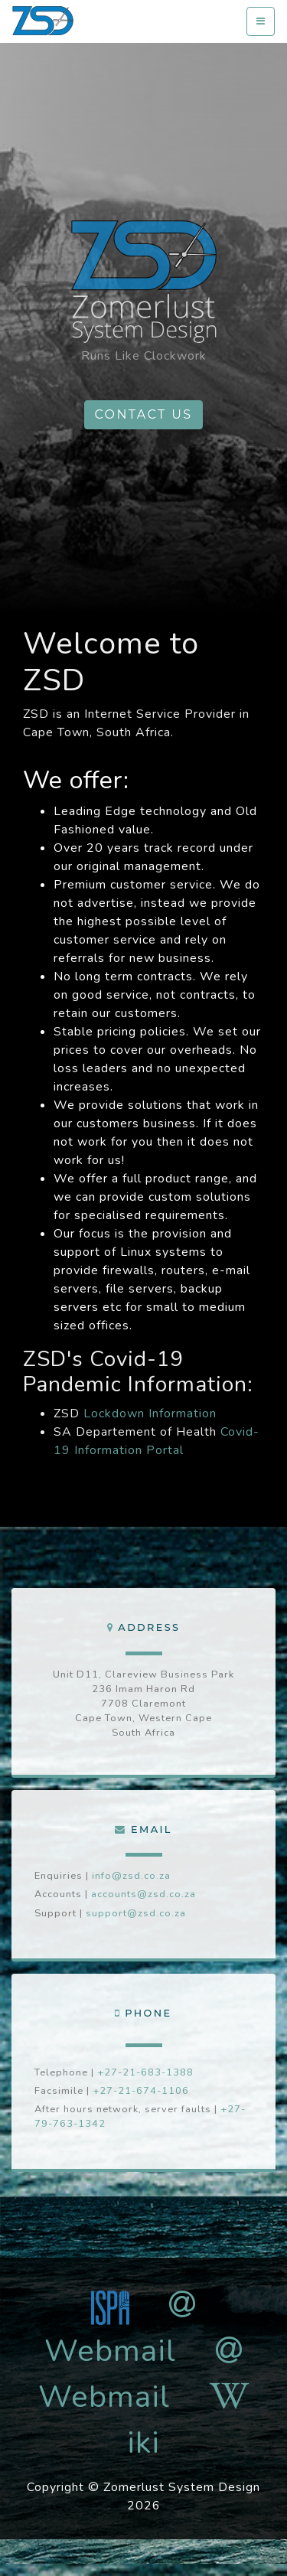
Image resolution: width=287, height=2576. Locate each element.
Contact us (143, 414)
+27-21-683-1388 (145, 2072)
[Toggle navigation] (260, 22)
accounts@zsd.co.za (143, 1894)
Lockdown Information (150, 1413)
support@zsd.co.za (136, 1913)
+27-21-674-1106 (141, 2091)
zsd (42, 21)
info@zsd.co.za (131, 1876)
